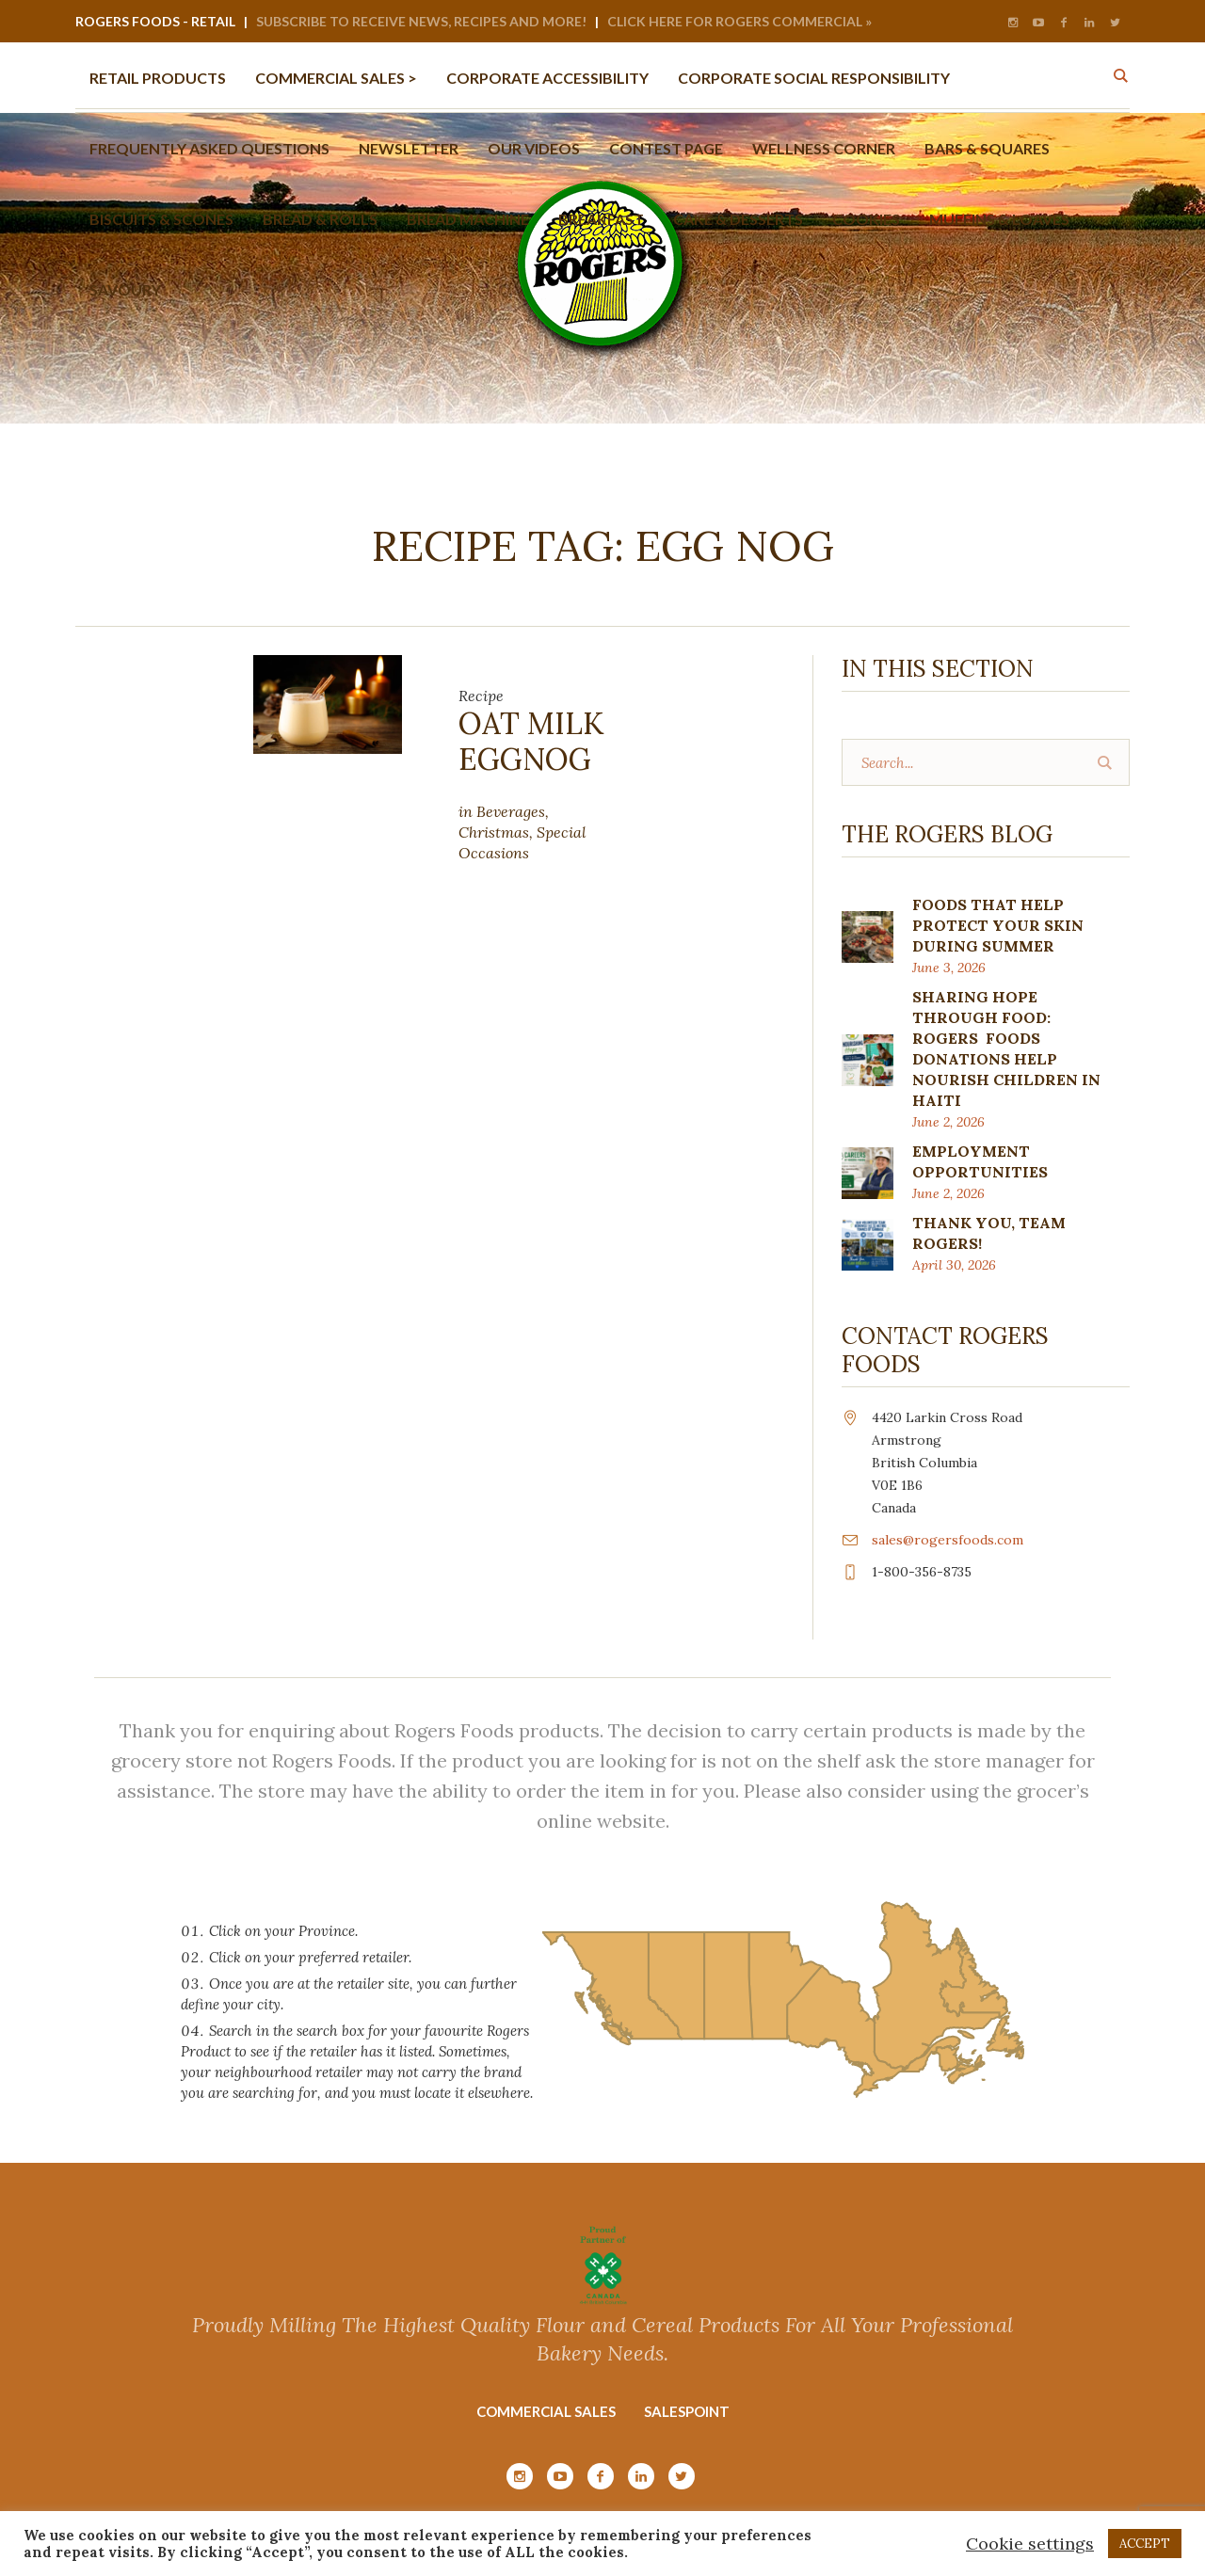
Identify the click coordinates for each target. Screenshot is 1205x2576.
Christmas (493, 832)
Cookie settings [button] (1030, 2543)
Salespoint (687, 2411)
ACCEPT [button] (1144, 2544)
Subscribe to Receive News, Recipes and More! (421, 21)
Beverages (510, 811)
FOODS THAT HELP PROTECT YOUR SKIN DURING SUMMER (998, 925)
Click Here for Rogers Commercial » (739, 21)
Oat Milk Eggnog (531, 741)
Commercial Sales (546, 2411)
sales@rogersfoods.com (947, 1539)
